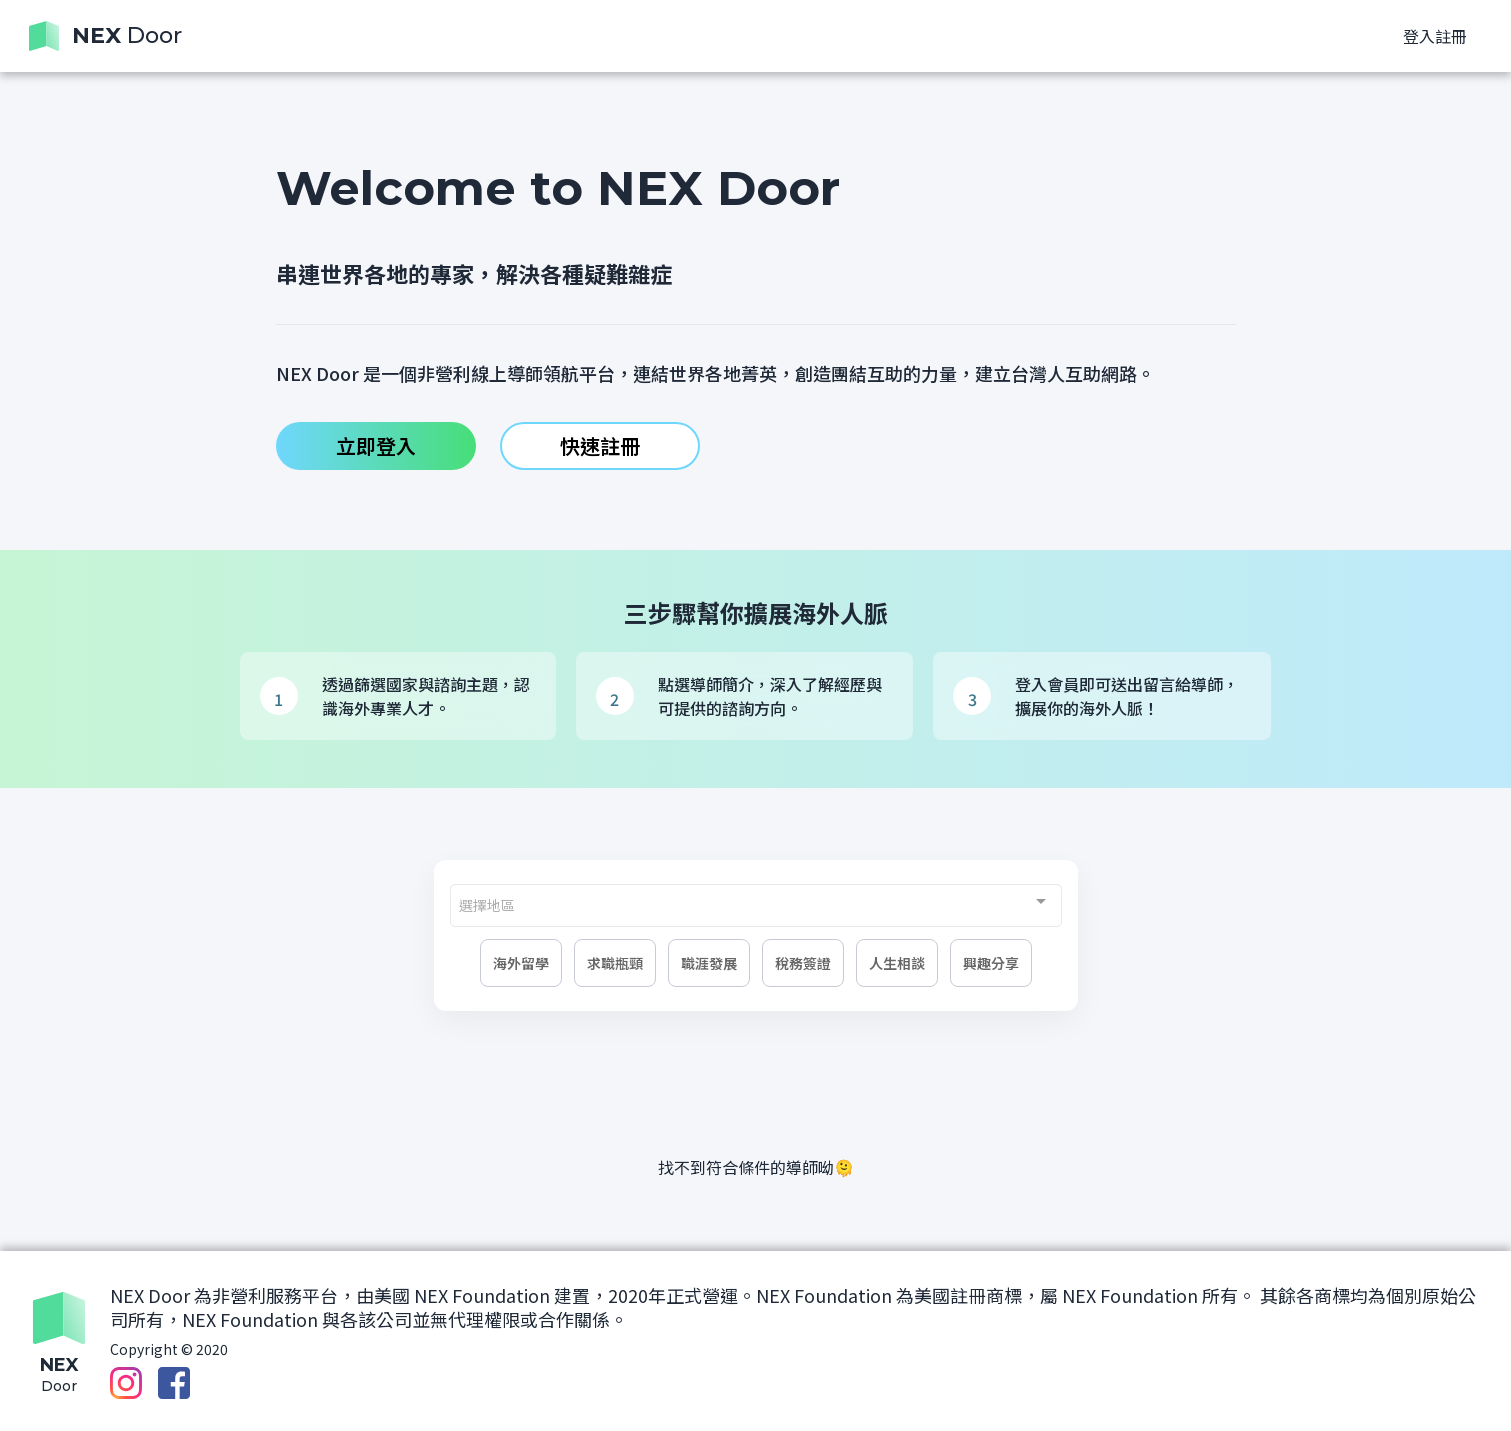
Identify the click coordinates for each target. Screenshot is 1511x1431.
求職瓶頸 (615, 963)
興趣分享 (991, 963)
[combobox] (756, 905)
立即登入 (376, 445)
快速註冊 (600, 445)
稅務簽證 (803, 963)
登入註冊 (1435, 36)
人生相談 (897, 963)
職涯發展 (709, 963)
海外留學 (521, 963)
